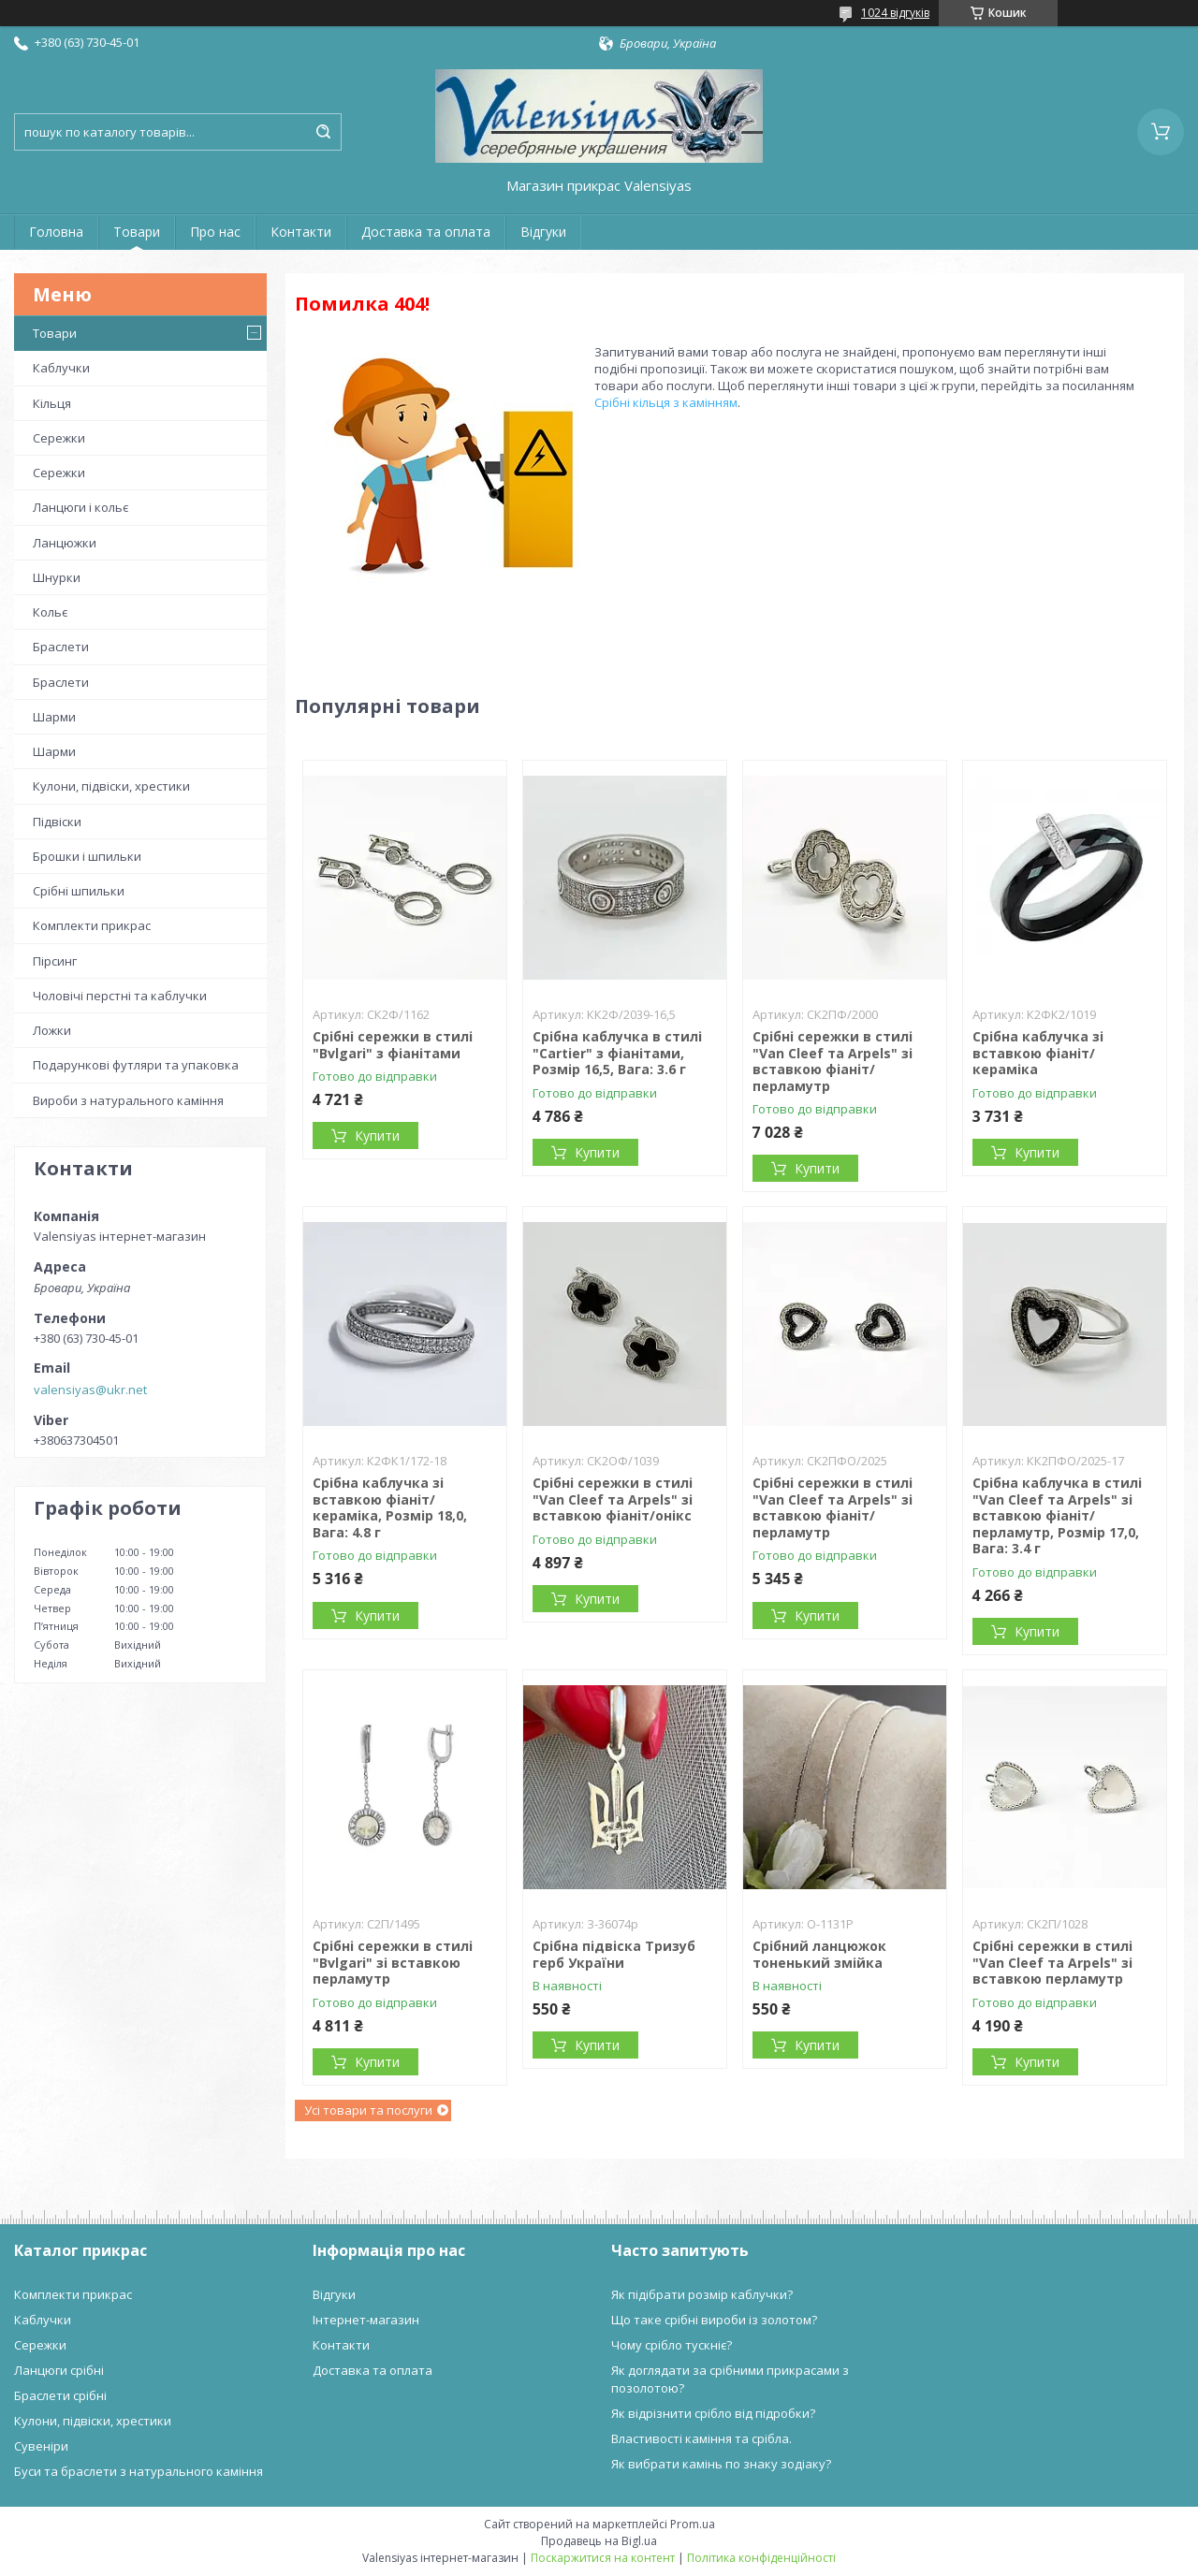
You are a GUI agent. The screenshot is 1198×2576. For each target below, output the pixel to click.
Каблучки (61, 367)
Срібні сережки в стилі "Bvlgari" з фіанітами (393, 1044)
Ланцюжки (64, 542)
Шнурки (56, 577)
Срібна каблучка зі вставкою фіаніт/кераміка (1037, 1052)
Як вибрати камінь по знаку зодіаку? (721, 2463)
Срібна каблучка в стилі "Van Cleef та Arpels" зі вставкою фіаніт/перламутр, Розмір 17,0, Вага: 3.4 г (1057, 1515)
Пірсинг (55, 961)
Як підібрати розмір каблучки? (702, 2294)
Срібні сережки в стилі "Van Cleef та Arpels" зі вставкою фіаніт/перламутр (832, 1061)
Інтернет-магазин (366, 2319)
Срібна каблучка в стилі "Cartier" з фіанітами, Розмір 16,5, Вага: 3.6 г (617, 1052)
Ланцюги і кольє (80, 507)
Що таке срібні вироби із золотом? (714, 2319)
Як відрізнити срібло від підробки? (713, 2413)
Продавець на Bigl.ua (599, 2541)
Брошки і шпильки (87, 856)
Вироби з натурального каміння (128, 1100)
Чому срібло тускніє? (671, 2344)
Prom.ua (692, 2524)
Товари (136, 231)
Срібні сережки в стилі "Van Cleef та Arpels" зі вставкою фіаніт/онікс (613, 1499)
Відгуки (543, 231)
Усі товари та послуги (368, 2110)
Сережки (59, 437)
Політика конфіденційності (761, 2558)
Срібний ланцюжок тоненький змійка (819, 1954)
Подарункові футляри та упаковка (136, 1064)
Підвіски (57, 821)
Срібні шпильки (78, 890)
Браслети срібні (60, 2395)
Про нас (215, 231)
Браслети (61, 646)
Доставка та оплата (425, 231)
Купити (377, 1135)
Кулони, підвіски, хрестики (111, 786)
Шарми (54, 716)
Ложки (52, 1030)
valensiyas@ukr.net (90, 1389)
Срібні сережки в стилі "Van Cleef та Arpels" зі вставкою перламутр (1052, 1962)
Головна (56, 231)
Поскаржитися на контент (603, 2558)
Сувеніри (41, 2446)
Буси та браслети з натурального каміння (138, 2471)
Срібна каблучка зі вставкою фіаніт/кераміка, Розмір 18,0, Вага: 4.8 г (390, 1507)
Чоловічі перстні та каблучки (120, 995)
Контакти (300, 231)
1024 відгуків (895, 13)
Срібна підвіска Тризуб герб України (614, 1954)
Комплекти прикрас (92, 925)
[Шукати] (323, 132)
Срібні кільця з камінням (666, 402)
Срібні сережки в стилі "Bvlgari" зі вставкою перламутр (393, 1962)
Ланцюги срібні (59, 2370)
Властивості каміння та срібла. (701, 2438)
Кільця (52, 403)
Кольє (50, 612)
